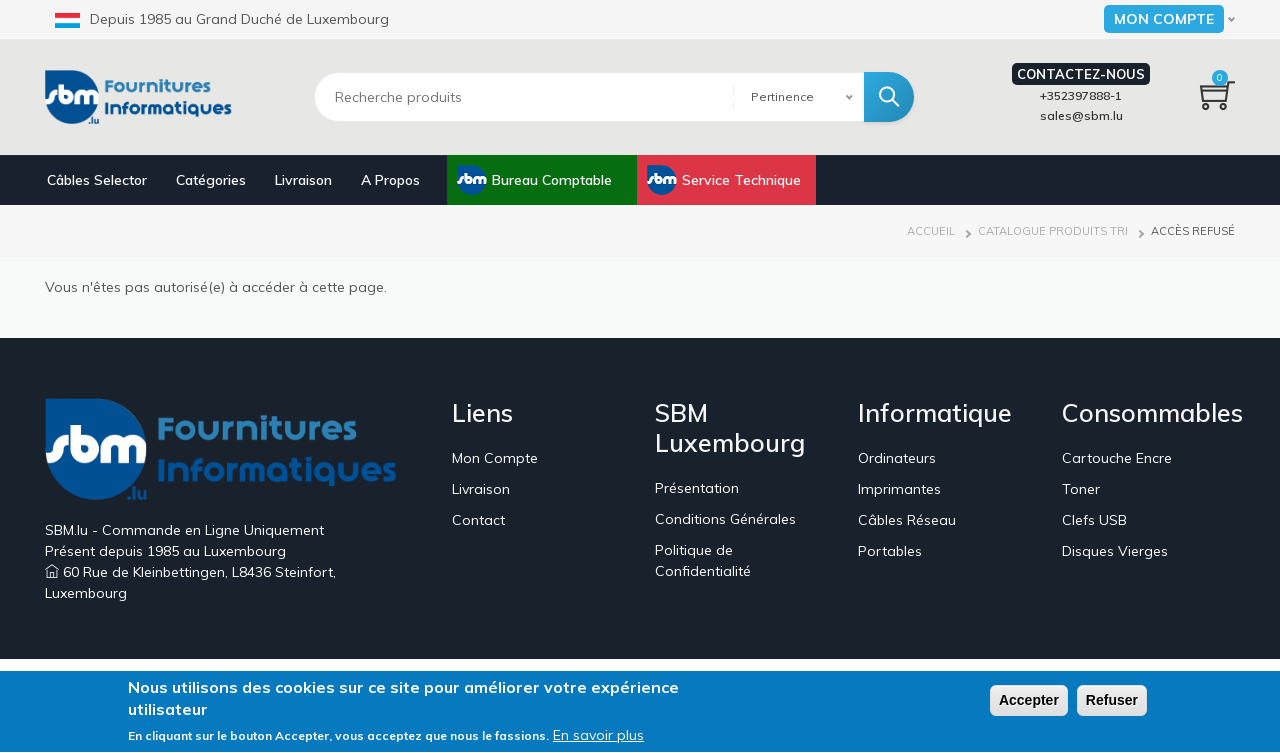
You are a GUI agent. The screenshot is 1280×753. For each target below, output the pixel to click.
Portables (890, 551)
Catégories (211, 180)
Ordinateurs (897, 458)
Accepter (1029, 704)
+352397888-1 (1081, 95)
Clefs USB (1094, 520)
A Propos (390, 180)
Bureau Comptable (552, 180)
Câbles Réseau (907, 520)
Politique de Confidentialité (703, 560)
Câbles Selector (97, 180)
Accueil (931, 231)
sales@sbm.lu (1081, 115)
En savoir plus (598, 739)
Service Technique (741, 180)
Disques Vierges (1115, 551)
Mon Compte (495, 458)
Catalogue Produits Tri (1053, 231)
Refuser (1112, 704)
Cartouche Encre (1117, 458)
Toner (1081, 489)
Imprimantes (899, 489)
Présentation (697, 488)
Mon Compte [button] (1164, 19)
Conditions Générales (725, 519)
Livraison (303, 180)
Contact (478, 520)
